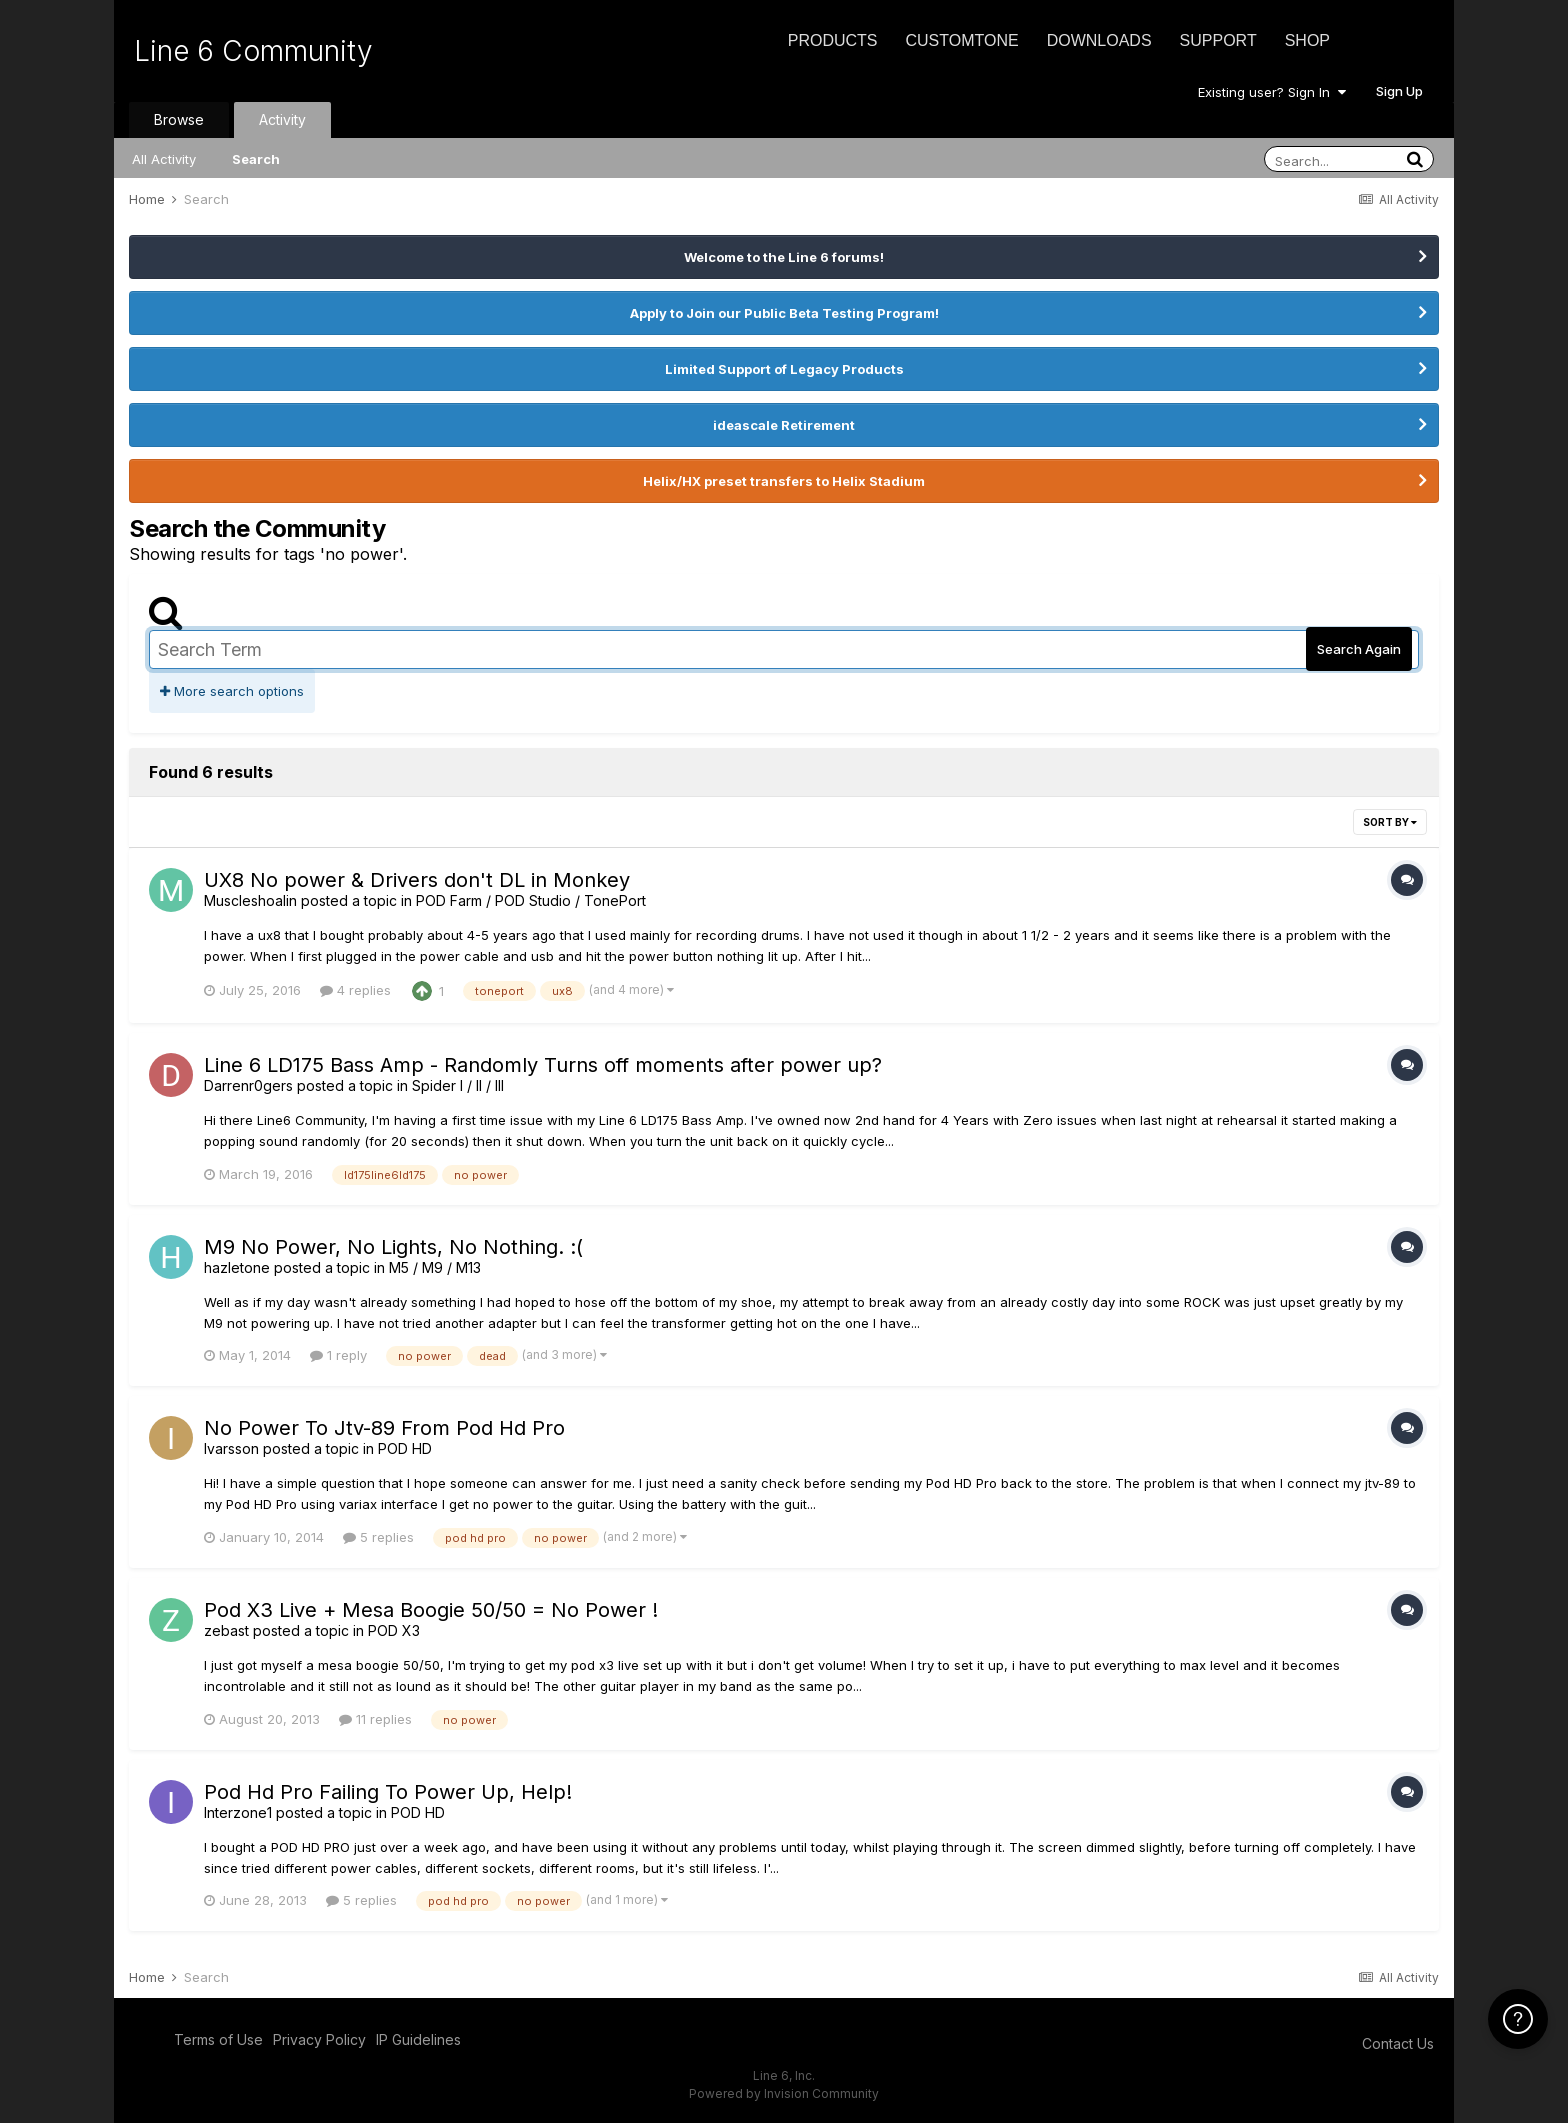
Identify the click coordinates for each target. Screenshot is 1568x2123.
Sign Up (1399, 91)
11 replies (375, 1719)
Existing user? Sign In (1272, 92)
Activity (282, 119)
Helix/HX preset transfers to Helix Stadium (784, 481)
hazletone (237, 1267)
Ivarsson (231, 1448)
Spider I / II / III (458, 1085)
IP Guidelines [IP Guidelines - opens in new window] (418, 2039)
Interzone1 (238, 1812)
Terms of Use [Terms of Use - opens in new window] (218, 2039)
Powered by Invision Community (784, 2093)
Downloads (1099, 40)
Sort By (1390, 822)
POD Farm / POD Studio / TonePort (531, 900)
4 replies (355, 990)
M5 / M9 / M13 (435, 1267)
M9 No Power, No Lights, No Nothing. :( (393, 1247)
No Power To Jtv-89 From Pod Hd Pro (384, 1428)
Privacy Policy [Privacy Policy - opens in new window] (319, 2039)
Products (833, 40)
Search (256, 159)
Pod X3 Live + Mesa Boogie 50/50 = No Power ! (431, 1610)
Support (1218, 40)
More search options (232, 691)
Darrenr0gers (248, 1085)
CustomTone (961, 40)
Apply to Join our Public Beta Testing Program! (784, 313)
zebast (226, 1630)
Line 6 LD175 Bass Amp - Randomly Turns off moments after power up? (543, 1065)
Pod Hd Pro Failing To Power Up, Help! (388, 1792)
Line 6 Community (253, 51)
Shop (1307, 40)
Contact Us (1398, 2043)
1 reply (338, 1355)
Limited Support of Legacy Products (784, 369)
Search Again (1359, 649)
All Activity (164, 159)
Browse (179, 119)
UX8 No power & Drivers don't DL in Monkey (417, 880)
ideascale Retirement (784, 425)
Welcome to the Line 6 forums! (784, 257)
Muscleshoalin (250, 900)
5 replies (378, 1537)
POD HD (405, 1448)
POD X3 (394, 1630)
